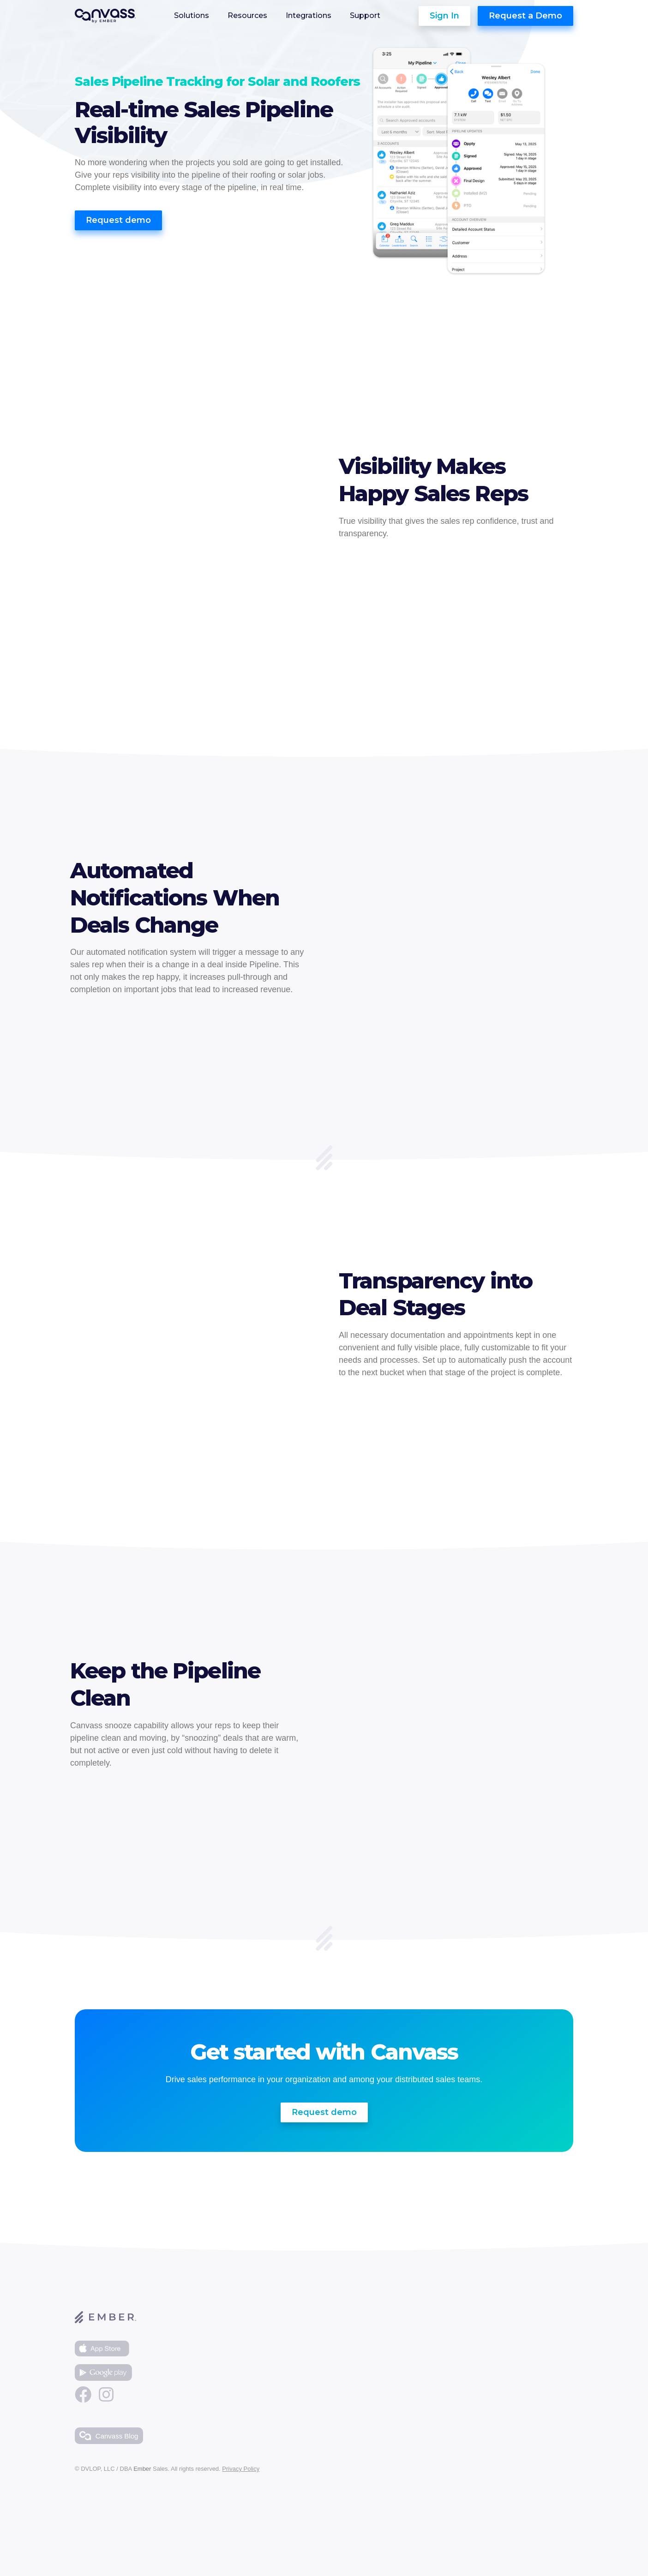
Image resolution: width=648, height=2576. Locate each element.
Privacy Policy (240, 2468)
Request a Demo (525, 16)
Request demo (118, 220)
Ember (142, 2468)
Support (365, 15)
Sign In (444, 16)
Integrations (308, 15)
